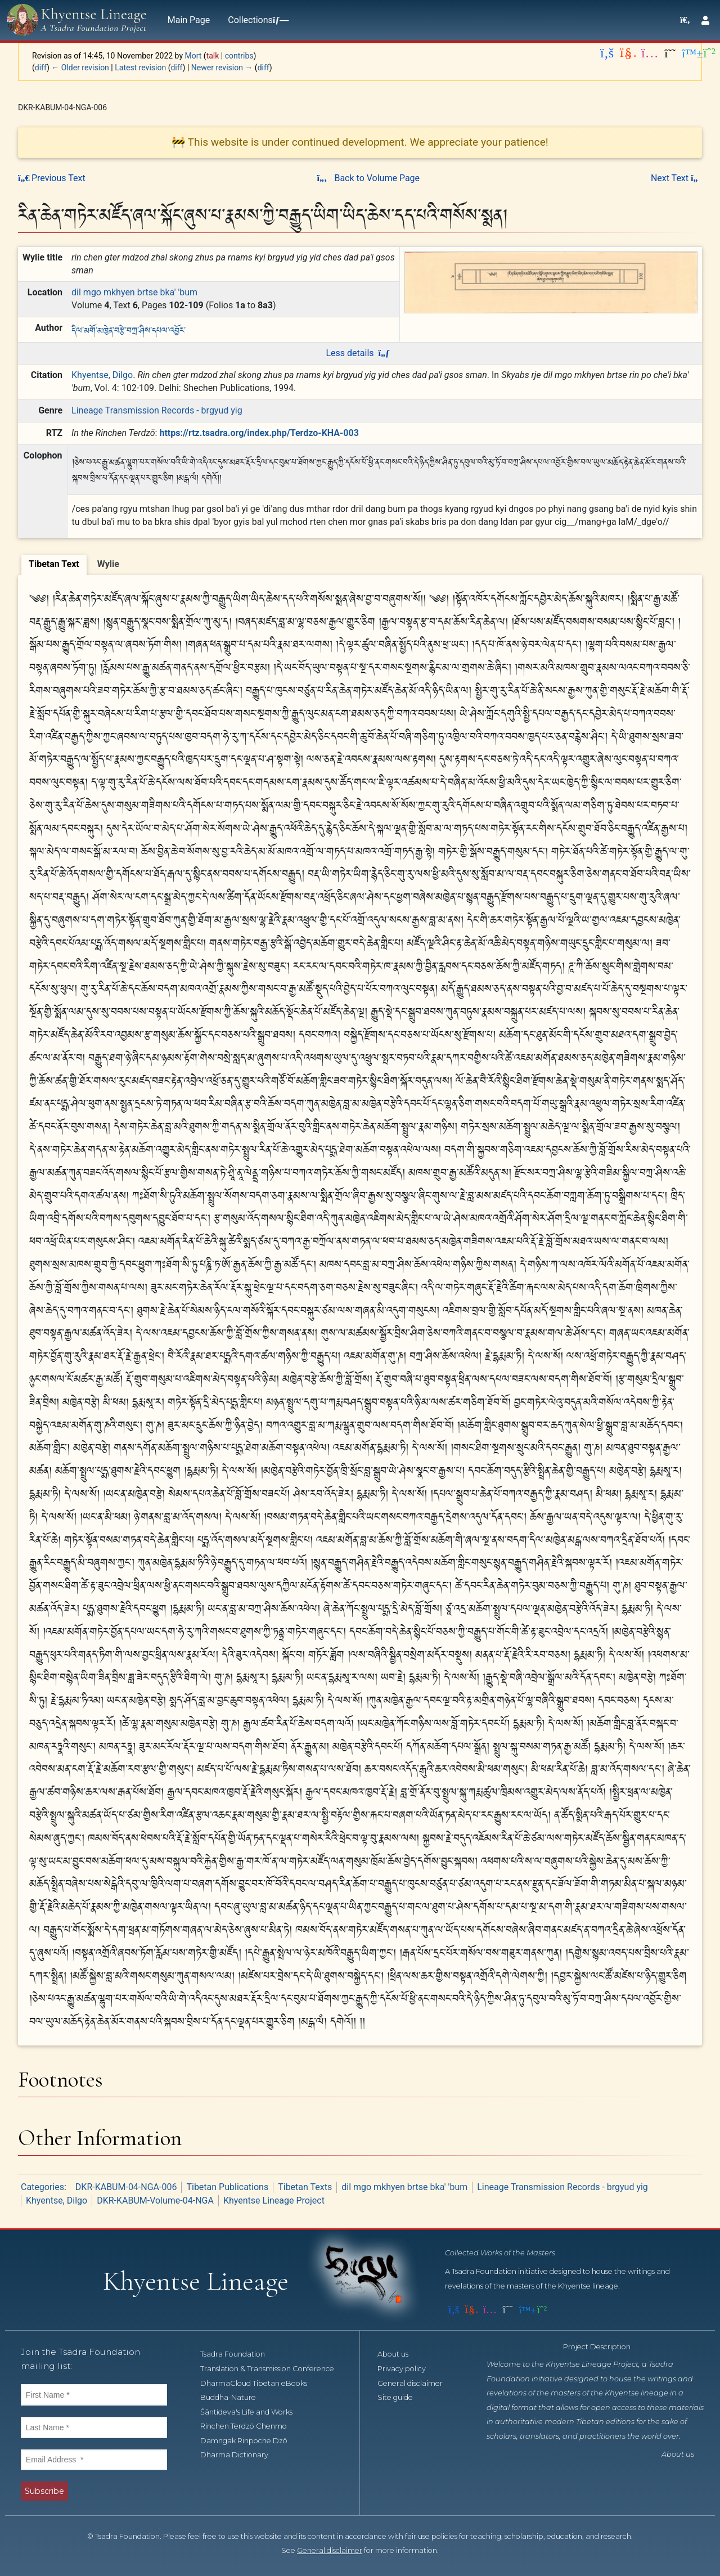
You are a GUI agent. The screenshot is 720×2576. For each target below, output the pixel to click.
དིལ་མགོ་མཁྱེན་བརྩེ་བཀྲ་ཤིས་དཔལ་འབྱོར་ (128, 329)
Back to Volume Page (368, 178)
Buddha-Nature (234, 2397)
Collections (256, 20)
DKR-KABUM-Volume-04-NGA (155, 2200)
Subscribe (44, 2491)
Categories (42, 2187)
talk (212, 55)
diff (41, 67)
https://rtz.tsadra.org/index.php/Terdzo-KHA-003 (258, 433)
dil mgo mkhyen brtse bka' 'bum (134, 292)
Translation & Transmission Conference (273, 2368)
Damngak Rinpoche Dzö (250, 2440)
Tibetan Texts (305, 2187)
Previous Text (52, 178)
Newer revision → (222, 67)
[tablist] (360, 563)
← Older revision (80, 67)
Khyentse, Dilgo (102, 375)
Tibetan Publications (227, 2187)
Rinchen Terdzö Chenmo (249, 2426)
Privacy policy (407, 2368)
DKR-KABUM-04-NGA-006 (126, 2187)
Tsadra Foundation (238, 2354)
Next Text (676, 178)
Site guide (401, 2397)
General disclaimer (416, 2383)
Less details (357, 353)
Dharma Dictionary (240, 2455)
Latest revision (140, 67)
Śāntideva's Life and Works (252, 2412)
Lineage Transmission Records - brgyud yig (156, 410)
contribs (239, 55)
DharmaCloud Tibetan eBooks (260, 2383)
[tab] (54, 565)
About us (399, 2354)
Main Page (189, 20)
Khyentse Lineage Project (274, 2200)
